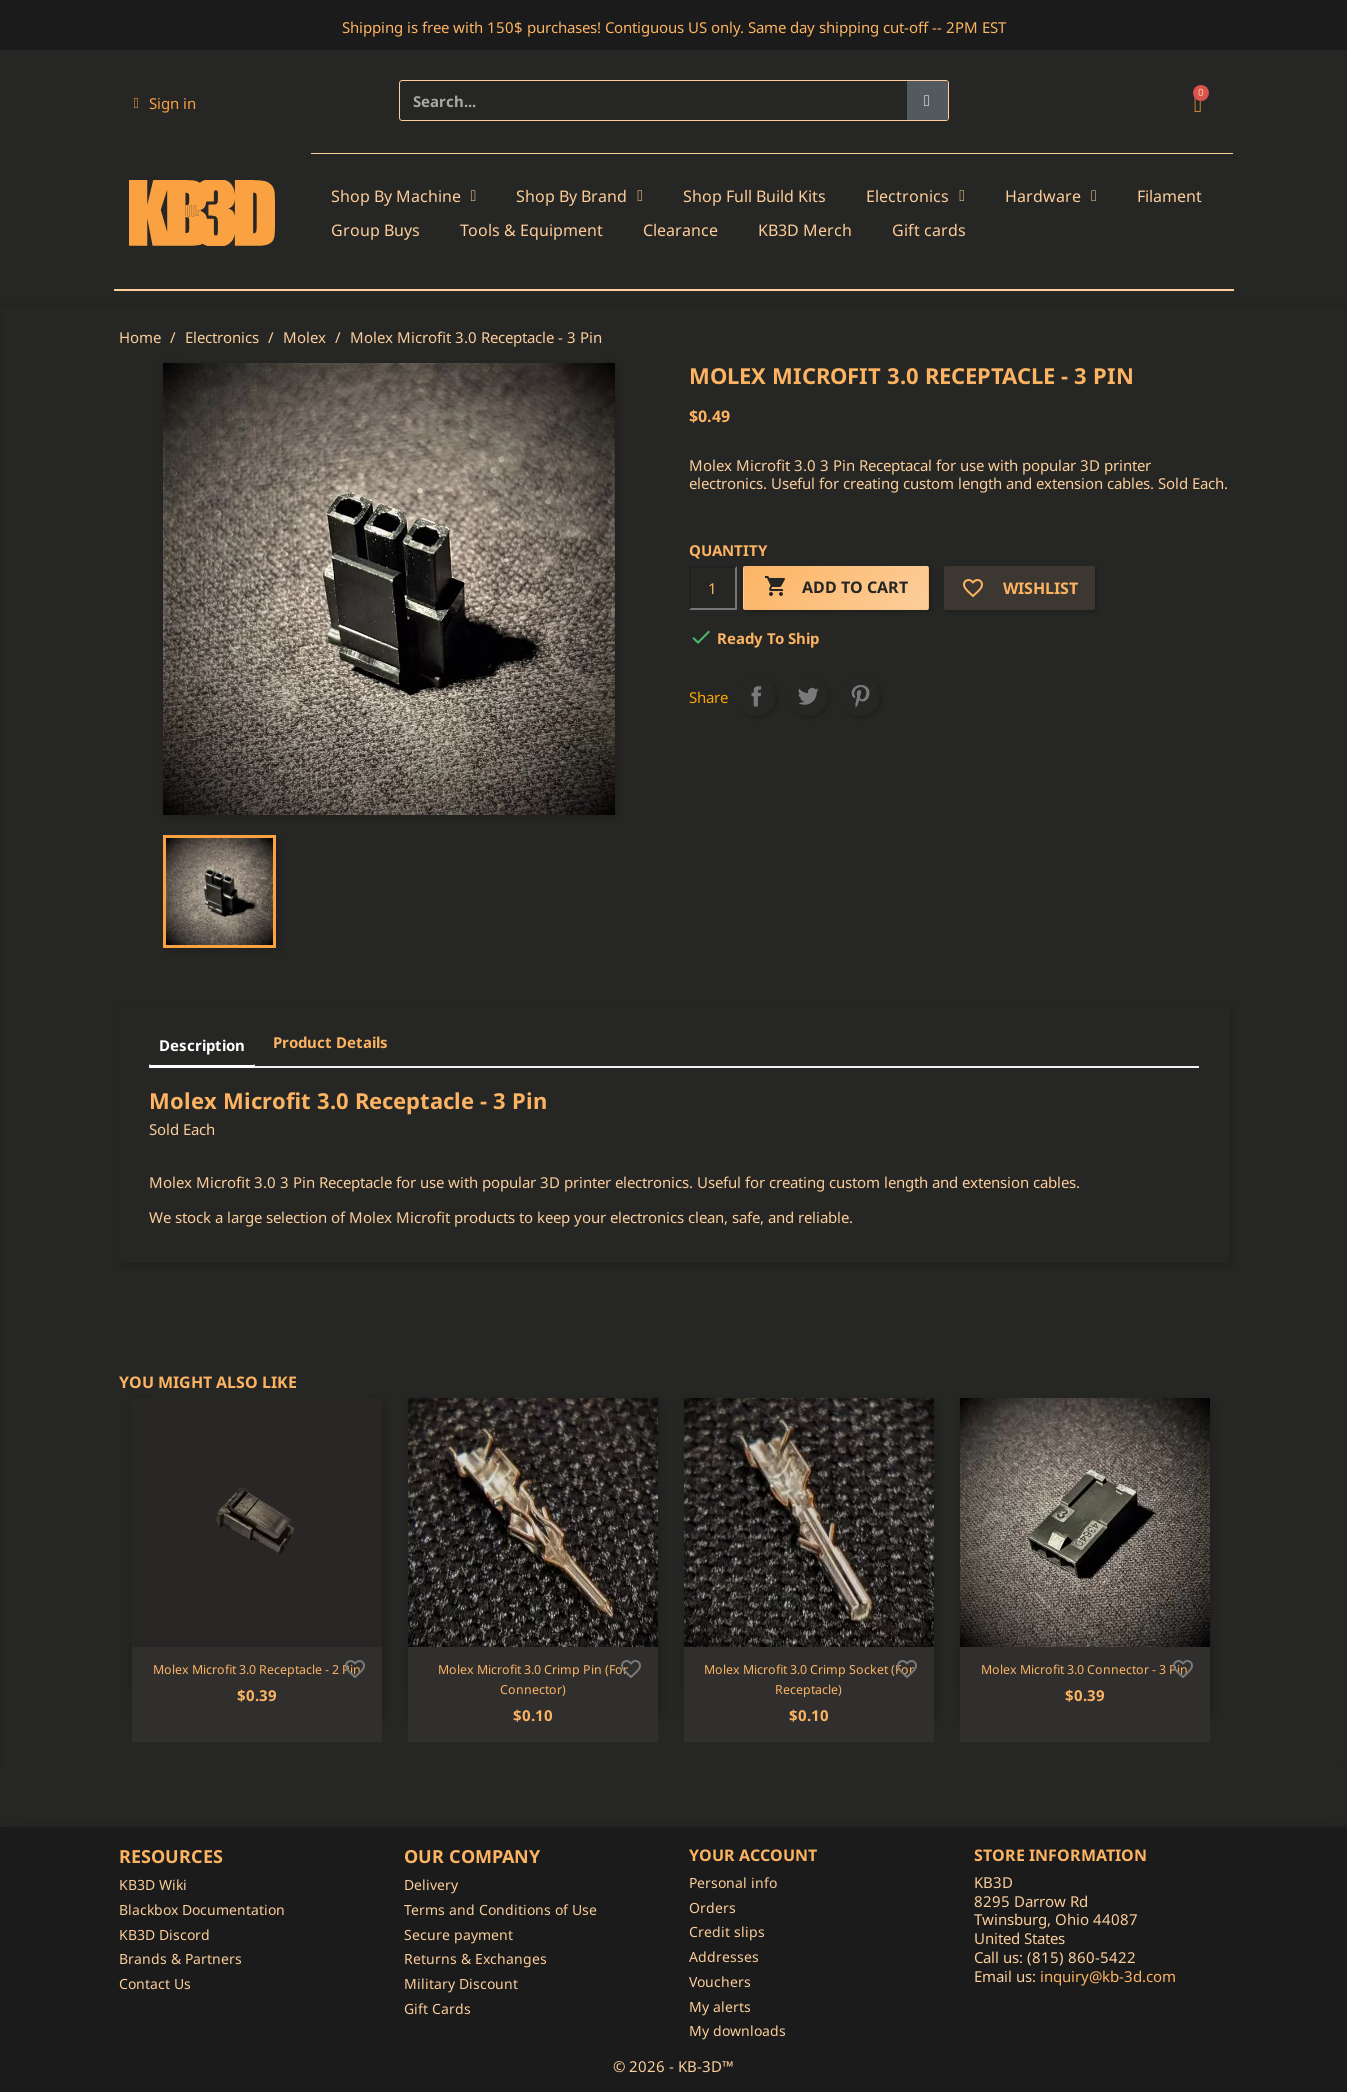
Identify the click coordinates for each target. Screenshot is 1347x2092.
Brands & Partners (180, 1958)
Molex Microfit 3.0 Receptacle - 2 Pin (257, 1669)
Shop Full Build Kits (754, 196)
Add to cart (836, 587)
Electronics (915, 196)
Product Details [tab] (330, 1042)
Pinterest (860, 696)
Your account (753, 1855)
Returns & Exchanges (475, 1958)
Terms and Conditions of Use (500, 1909)
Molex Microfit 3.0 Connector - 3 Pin (1084, 1669)
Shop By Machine (404, 196)
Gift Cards (437, 2008)
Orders (712, 1907)
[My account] (165, 103)
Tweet (808, 696)
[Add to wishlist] (355, 1667)
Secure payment (458, 1934)
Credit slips (727, 1931)
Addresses (724, 1956)
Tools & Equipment (531, 230)
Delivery (431, 1884)
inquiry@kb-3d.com (1108, 1976)
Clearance (680, 230)
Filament (1169, 196)
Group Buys (375, 230)
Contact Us (155, 1983)
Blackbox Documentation (202, 1909)
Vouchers (720, 1981)
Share (756, 696)
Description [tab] (202, 1045)
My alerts (720, 2006)
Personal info (733, 1882)
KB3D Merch (805, 230)
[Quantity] (713, 588)
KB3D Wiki (153, 1884)
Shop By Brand (579, 196)
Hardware (1051, 196)
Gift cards (929, 230)
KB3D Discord (164, 1934)
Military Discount (461, 1983)
